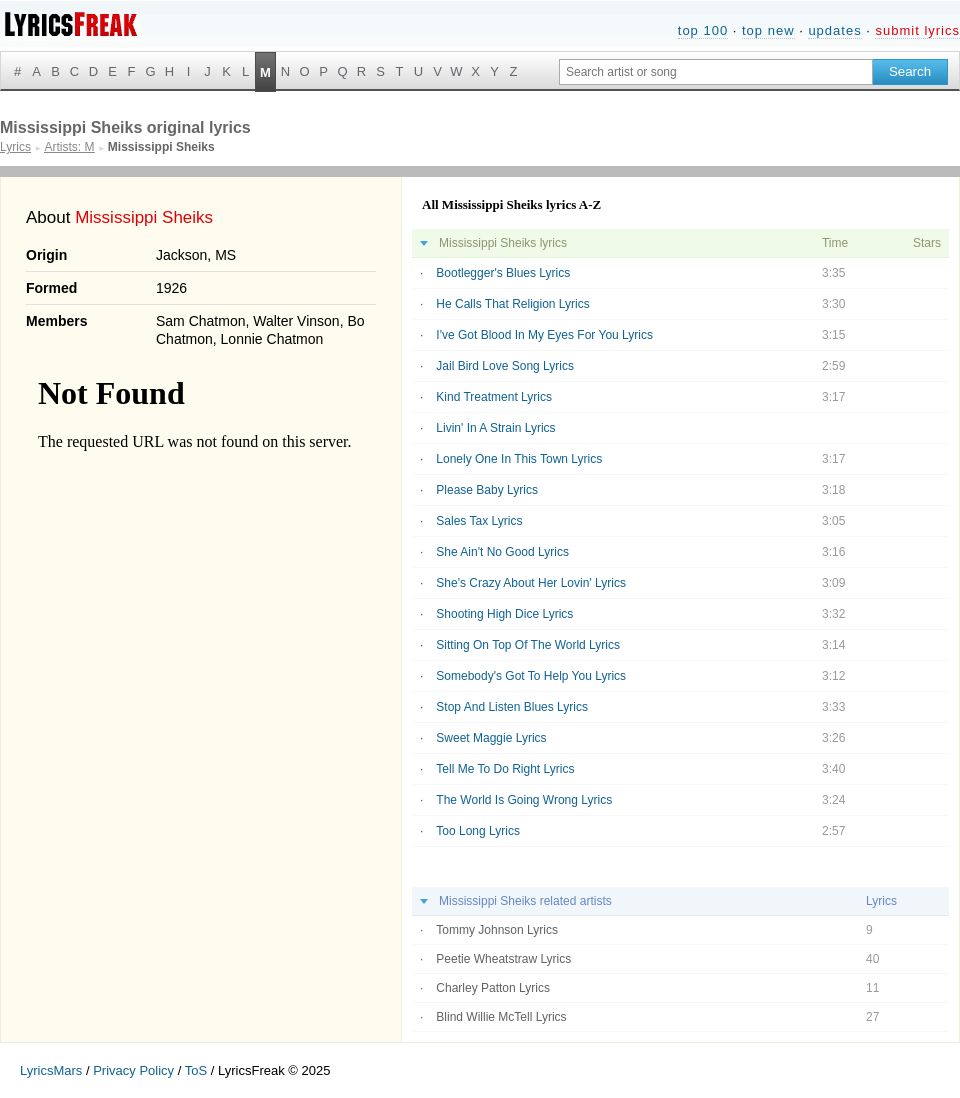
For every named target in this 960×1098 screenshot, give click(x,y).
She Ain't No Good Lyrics (502, 552)
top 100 (703, 30)
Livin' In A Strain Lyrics (495, 428)
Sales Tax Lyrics (479, 521)
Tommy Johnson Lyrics (497, 930)
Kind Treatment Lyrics (494, 397)
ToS (196, 1070)
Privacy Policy (133, 1070)
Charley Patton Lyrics (493, 988)
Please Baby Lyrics (487, 490)
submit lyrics (917, 30)
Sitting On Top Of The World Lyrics (528, 645)
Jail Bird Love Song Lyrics (505, 366)
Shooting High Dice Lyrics (504, 614)
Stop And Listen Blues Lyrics (512, 707)
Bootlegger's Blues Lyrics (503, 273)
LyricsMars (51, 1070)
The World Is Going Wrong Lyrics (524, 800)
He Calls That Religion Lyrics (512, 304)
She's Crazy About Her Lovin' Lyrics (531, 583)
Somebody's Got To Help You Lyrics (531, 676)
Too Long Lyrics (478, 831)
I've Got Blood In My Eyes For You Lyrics (544, 335)
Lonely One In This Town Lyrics (519, 459)
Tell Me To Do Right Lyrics (505, 769)
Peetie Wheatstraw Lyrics (503, 959)
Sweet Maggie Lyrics (491, 738)
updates (834, 30)
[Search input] (716, 72)
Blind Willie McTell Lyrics (501, 1017)
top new (768, 30)
